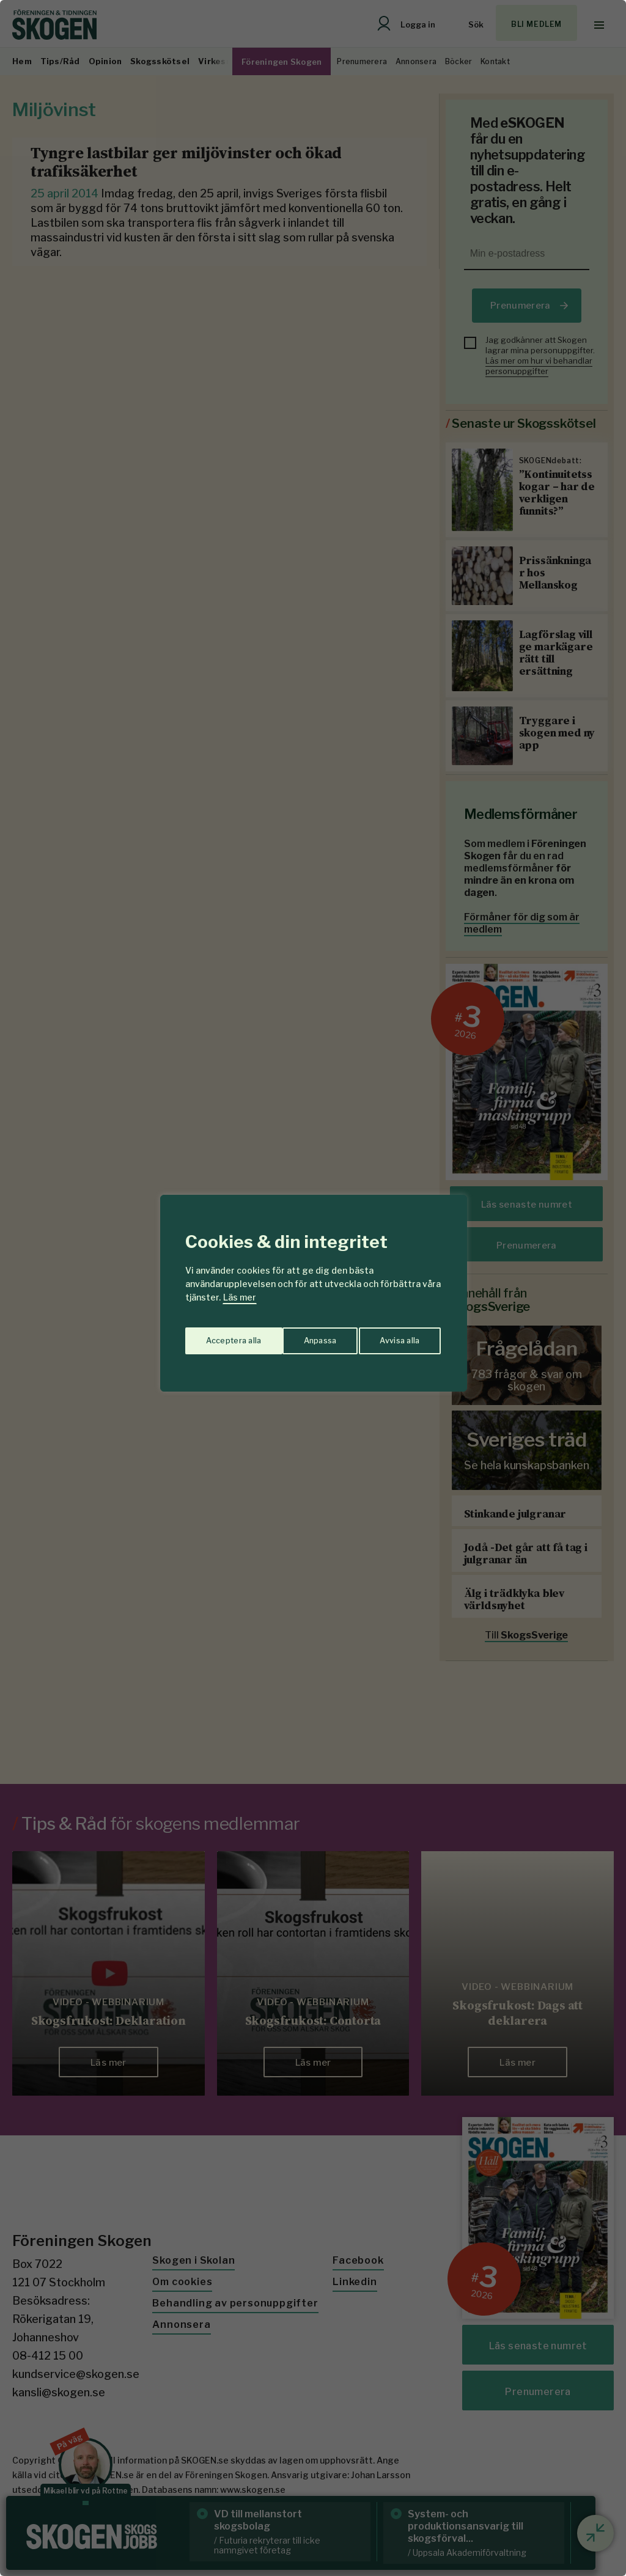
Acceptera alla (393, 1335)
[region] (313, 1288)
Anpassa (220, 1335)
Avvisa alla (300, 1335)
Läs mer (239, 1297)
